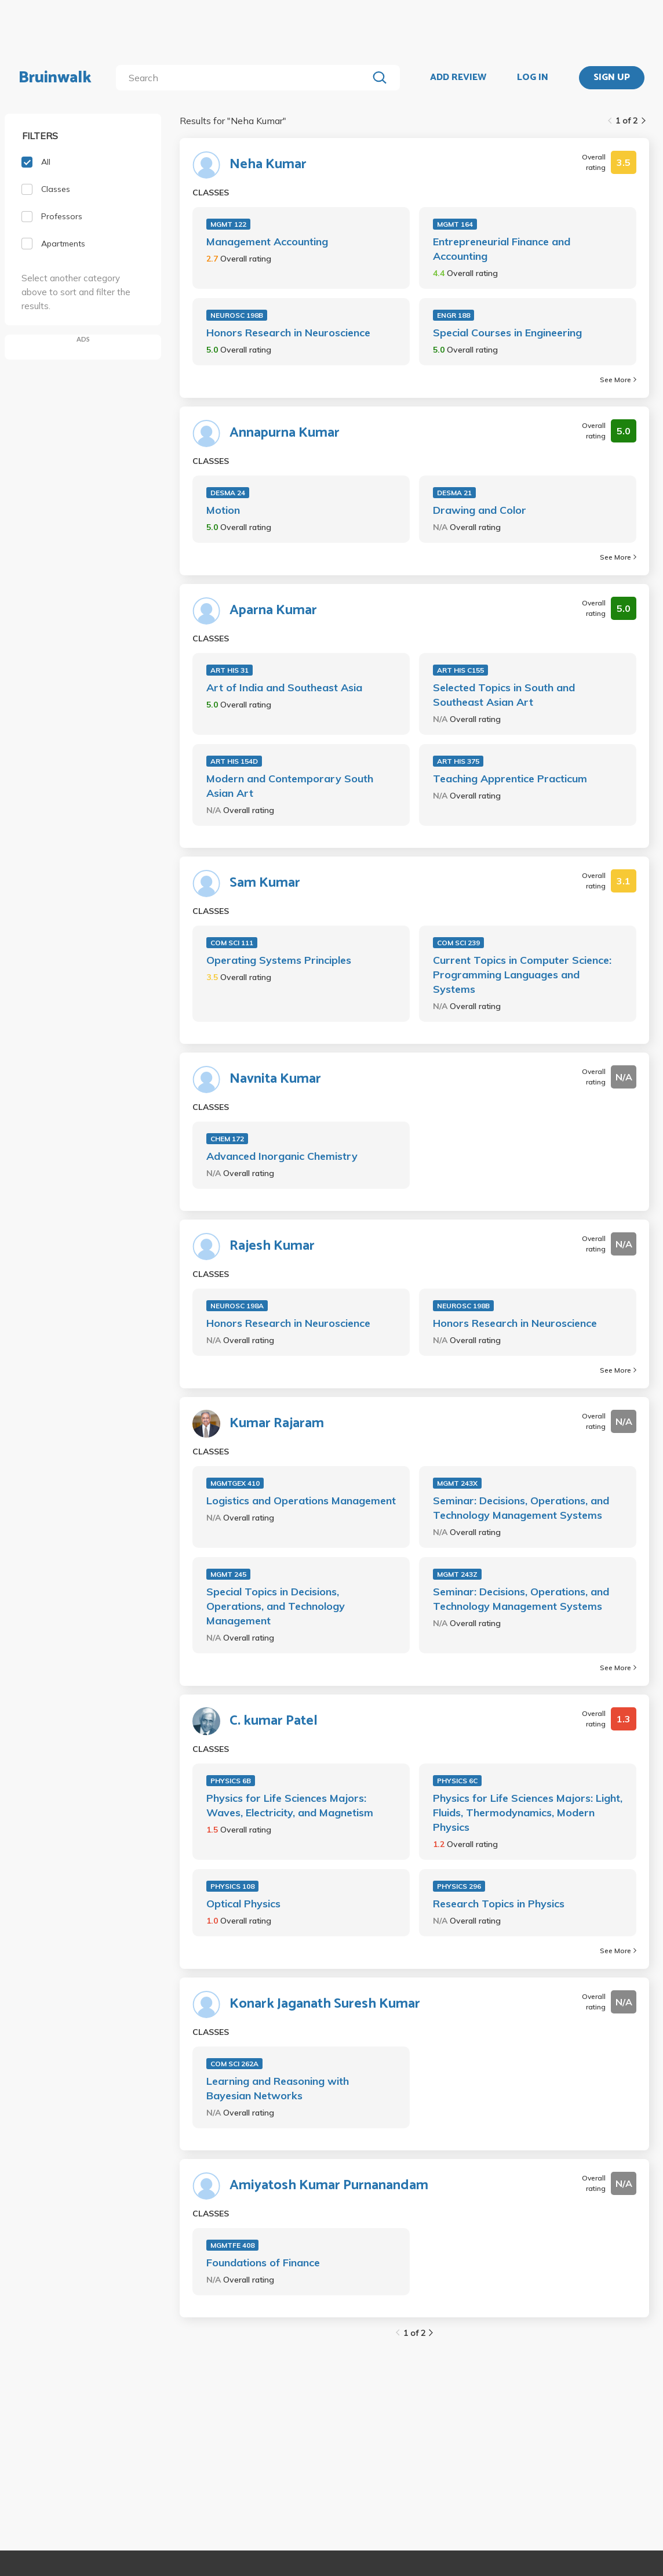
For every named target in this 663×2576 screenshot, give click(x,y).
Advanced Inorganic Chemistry (282, 1156)
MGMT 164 (455, 224)
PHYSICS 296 (459, 1886)
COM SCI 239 (458, 942)
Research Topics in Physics (498, 1903)
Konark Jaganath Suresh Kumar (325, 2004)
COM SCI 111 (231, 942)
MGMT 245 (228, 1574)
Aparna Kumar (273, 610)
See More (618, 379)
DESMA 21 (454, 492)
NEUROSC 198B (236, 315)
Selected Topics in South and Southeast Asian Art (504, 695)
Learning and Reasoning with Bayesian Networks (277, 2088)
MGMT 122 (228, 224)
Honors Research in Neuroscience (288, 332)
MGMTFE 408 (232, 2245)
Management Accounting (267, 241)
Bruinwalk (55, 77)
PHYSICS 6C (457, 1780)
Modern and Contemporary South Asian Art (289, 786)
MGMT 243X (457, 1483)
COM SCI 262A (234, 2063)
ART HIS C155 (460, 670)
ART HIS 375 (458, 761)
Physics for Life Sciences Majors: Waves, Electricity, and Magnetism (289, 1805)
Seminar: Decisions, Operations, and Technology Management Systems (521, 1508)
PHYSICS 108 (232, 1886)
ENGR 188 (453, 315)
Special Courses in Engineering (507, 332)
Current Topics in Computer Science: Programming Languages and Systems (522, 974)
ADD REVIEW (458, 77)
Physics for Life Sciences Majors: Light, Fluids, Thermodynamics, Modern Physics (527, 1812)
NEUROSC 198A (237, 1305)
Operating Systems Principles (278, 960)
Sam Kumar (265, 883)
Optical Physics (243, 1903)
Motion (223, 510)
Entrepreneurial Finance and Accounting (501, 249)
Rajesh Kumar (272, 1246)
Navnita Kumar (275, 1079)
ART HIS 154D (234, 761)
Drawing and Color (479, 510)
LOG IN (532, 77)
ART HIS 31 (229, 670)
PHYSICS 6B (230, 1780)
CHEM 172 (227, 1138)
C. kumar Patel (274, 1721)
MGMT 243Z (457, 1574)
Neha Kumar (268, 164)
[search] (244, 77)
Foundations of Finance (263, 2262)
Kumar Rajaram (277, 1423)
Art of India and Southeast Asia (284, 687)
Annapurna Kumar (285, 433)
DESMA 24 (227, 492)
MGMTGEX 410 (235, 1483)
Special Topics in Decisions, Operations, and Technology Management (275, 1606)
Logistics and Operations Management (301, 1500)
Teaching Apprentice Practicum (510, 778)
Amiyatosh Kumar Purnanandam (329, 2185)
